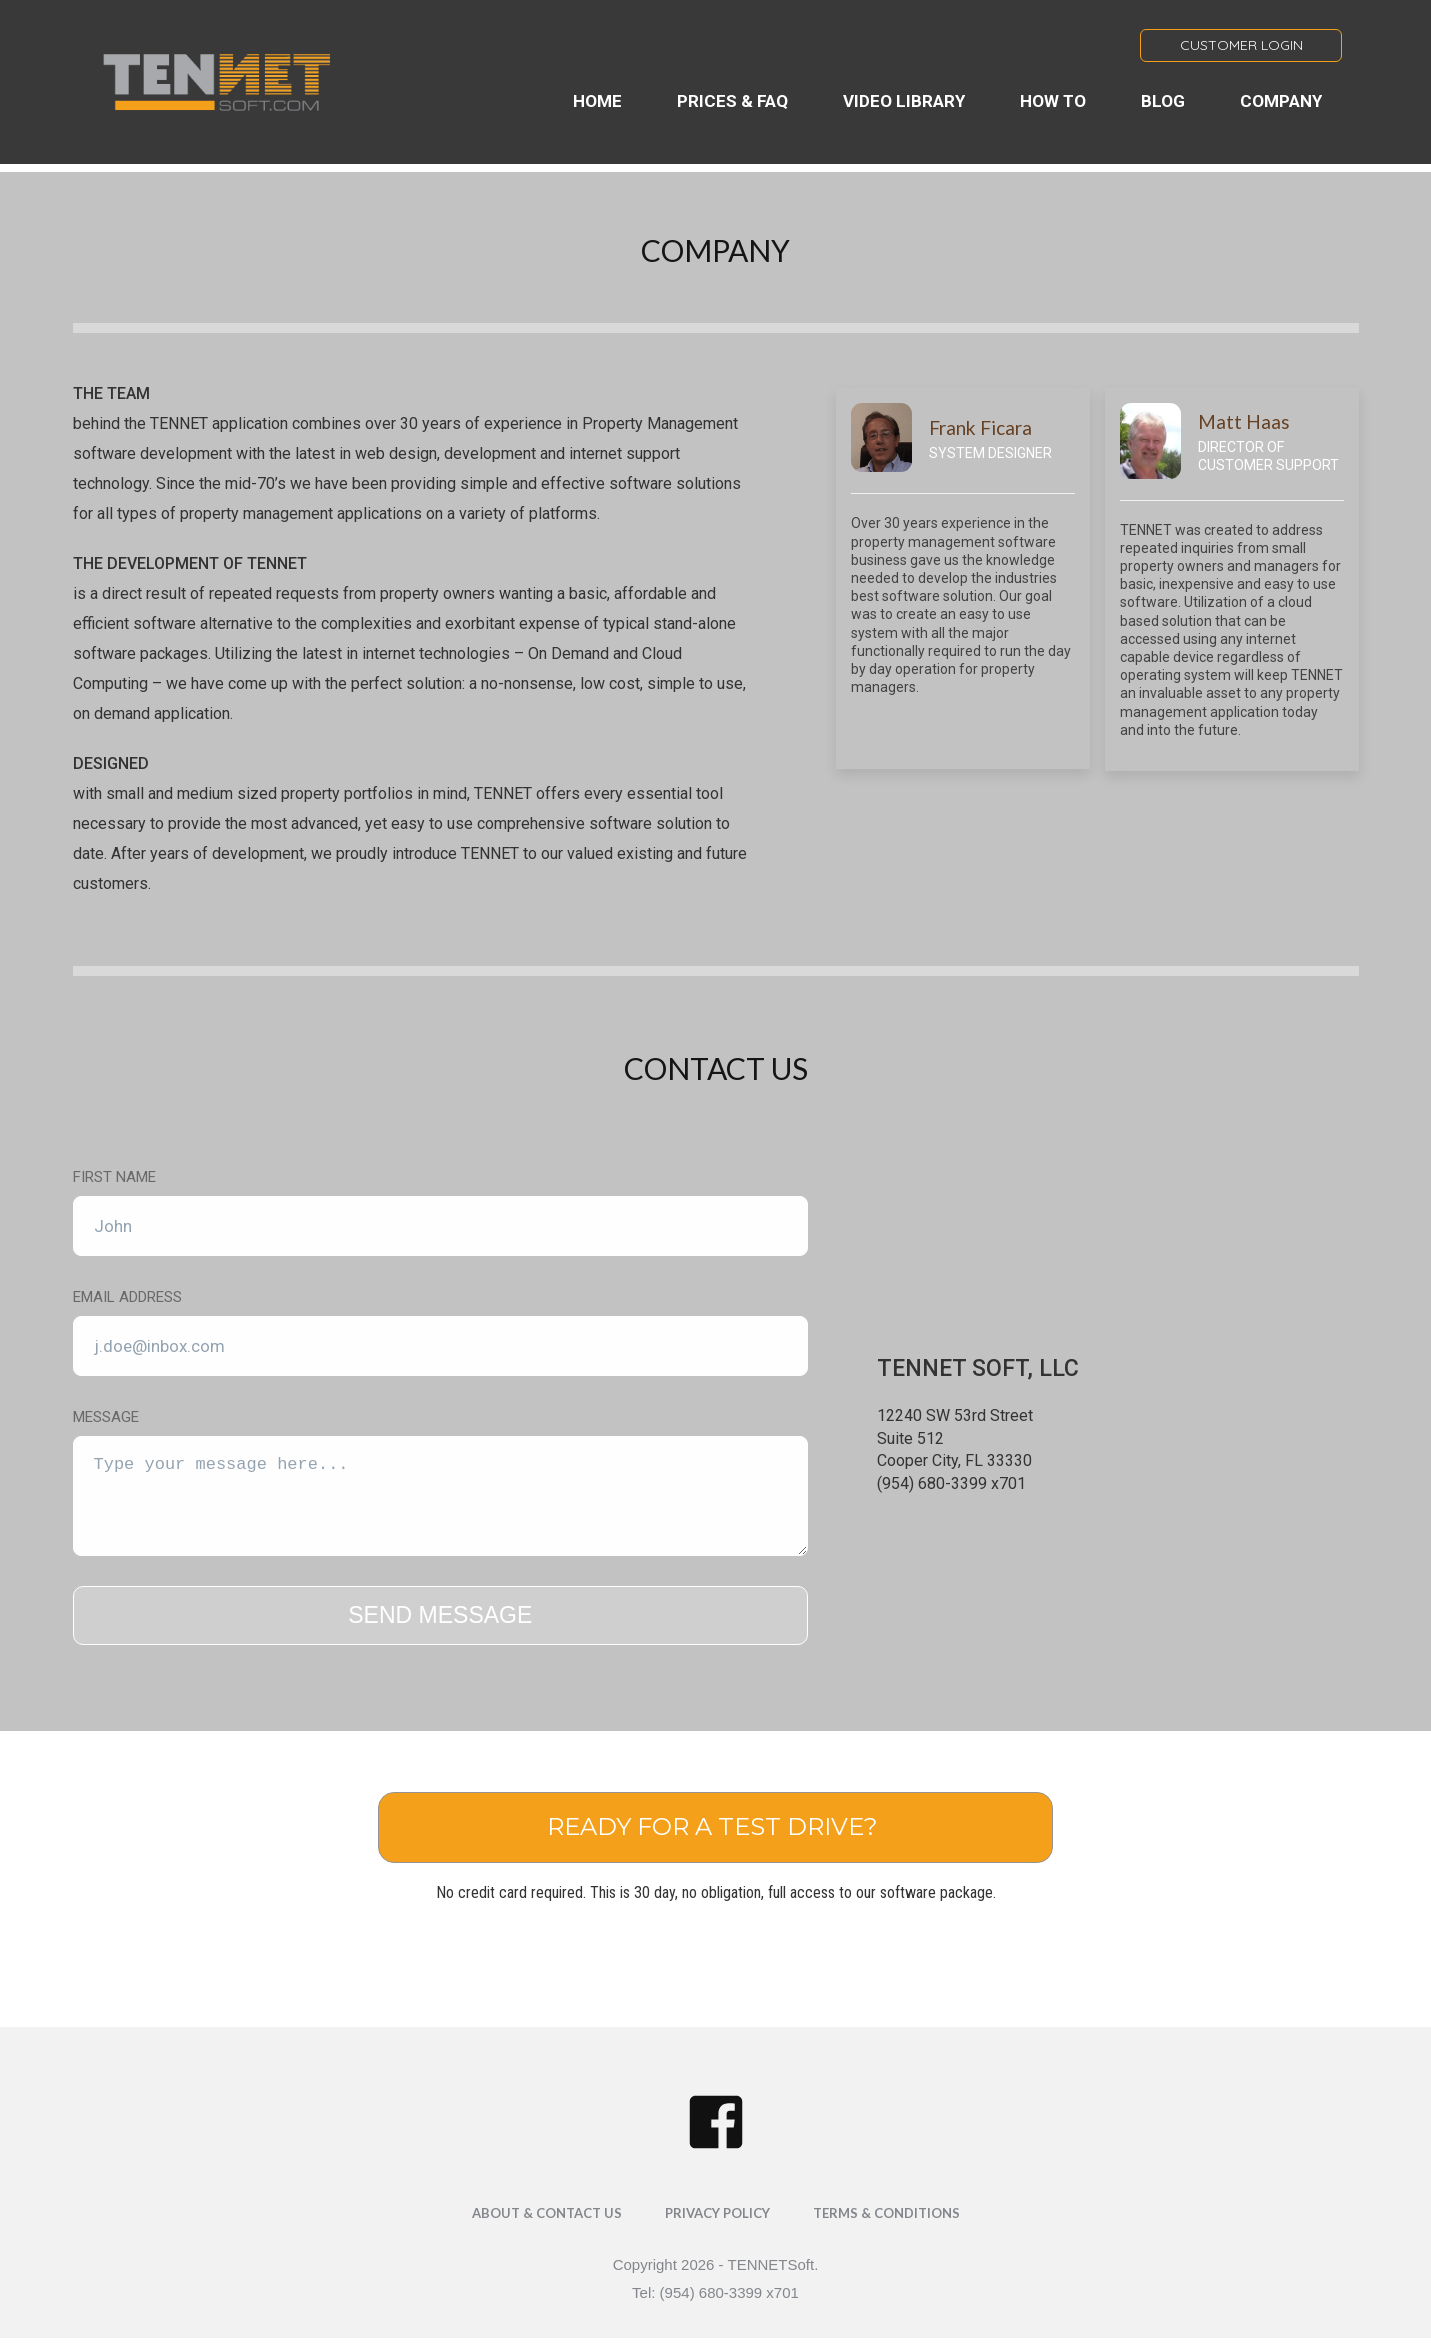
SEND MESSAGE (440, 1615)
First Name (114, 1177)
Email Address (127, 1297)
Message (106, 1417)
